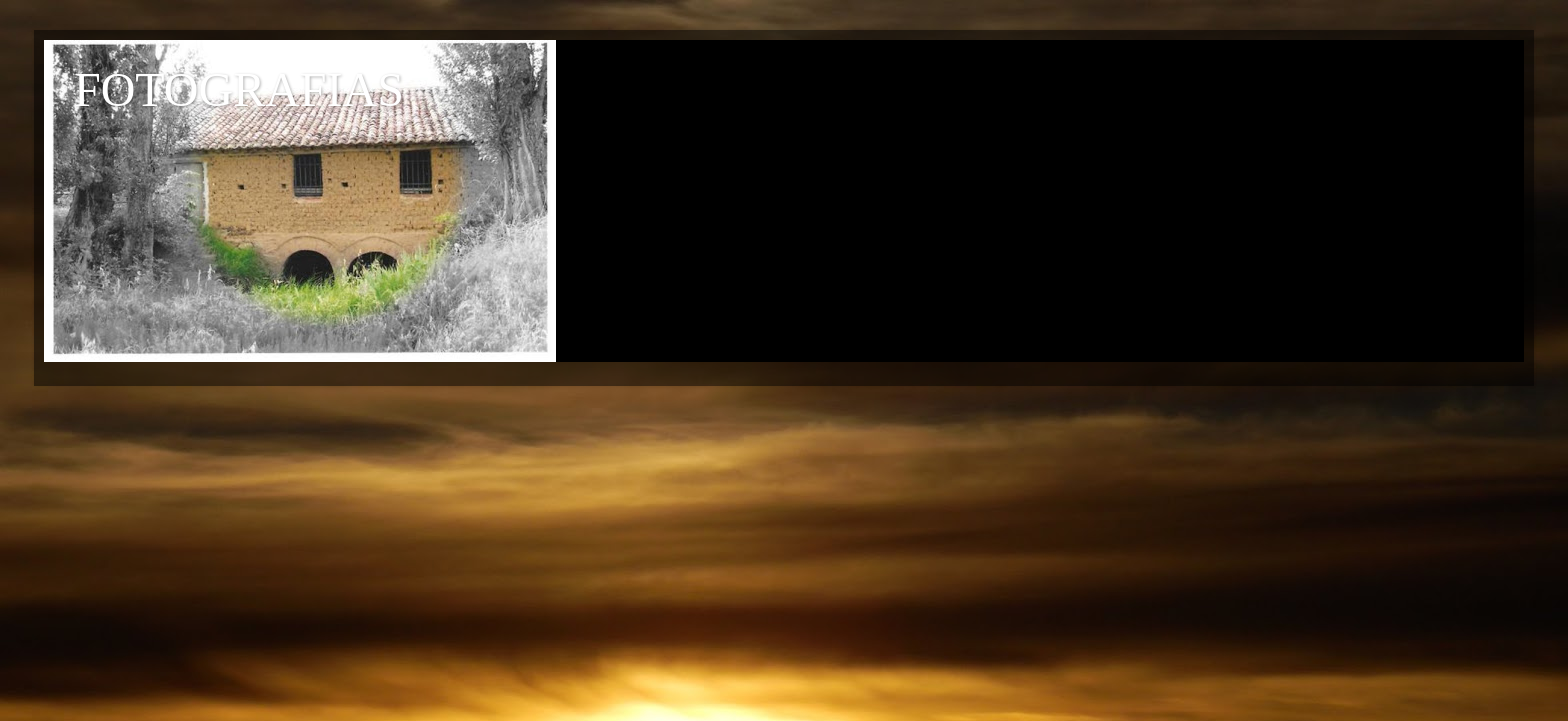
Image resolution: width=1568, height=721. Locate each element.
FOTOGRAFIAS (239, 89)
